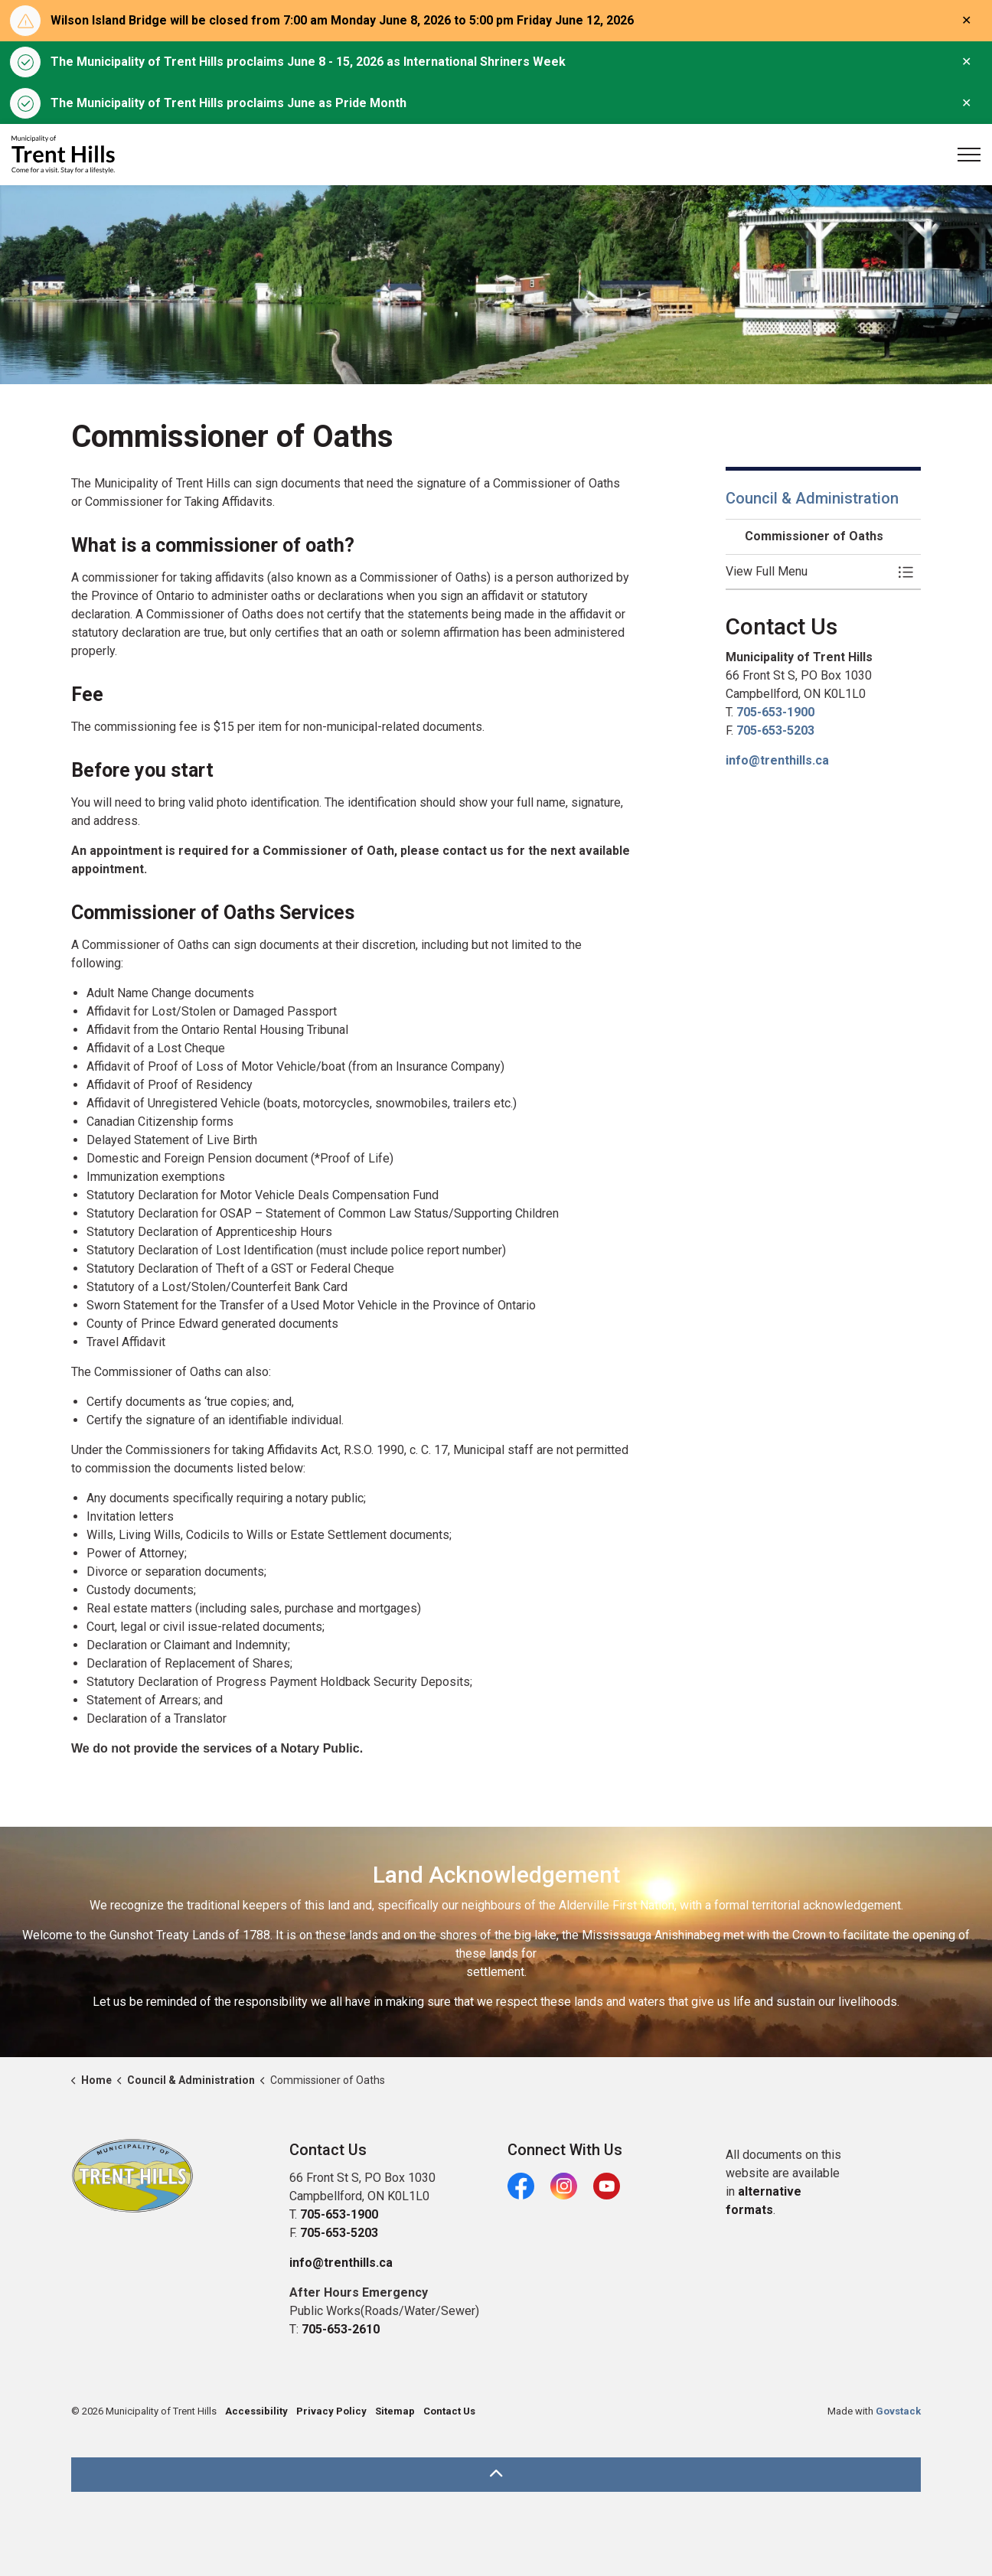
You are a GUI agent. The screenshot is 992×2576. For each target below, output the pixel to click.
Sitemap (395, 2411)
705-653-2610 (341, 2329)
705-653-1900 (775, 712)
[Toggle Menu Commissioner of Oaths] (905, 572)
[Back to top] (496, 2474)
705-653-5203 (775, 730)
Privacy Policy (331, 2411)
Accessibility (256, 2411)
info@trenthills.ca (777, 760)
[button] (808, 572)
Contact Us (449, 2411)
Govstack (898, 2411)
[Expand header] (969, 154)
